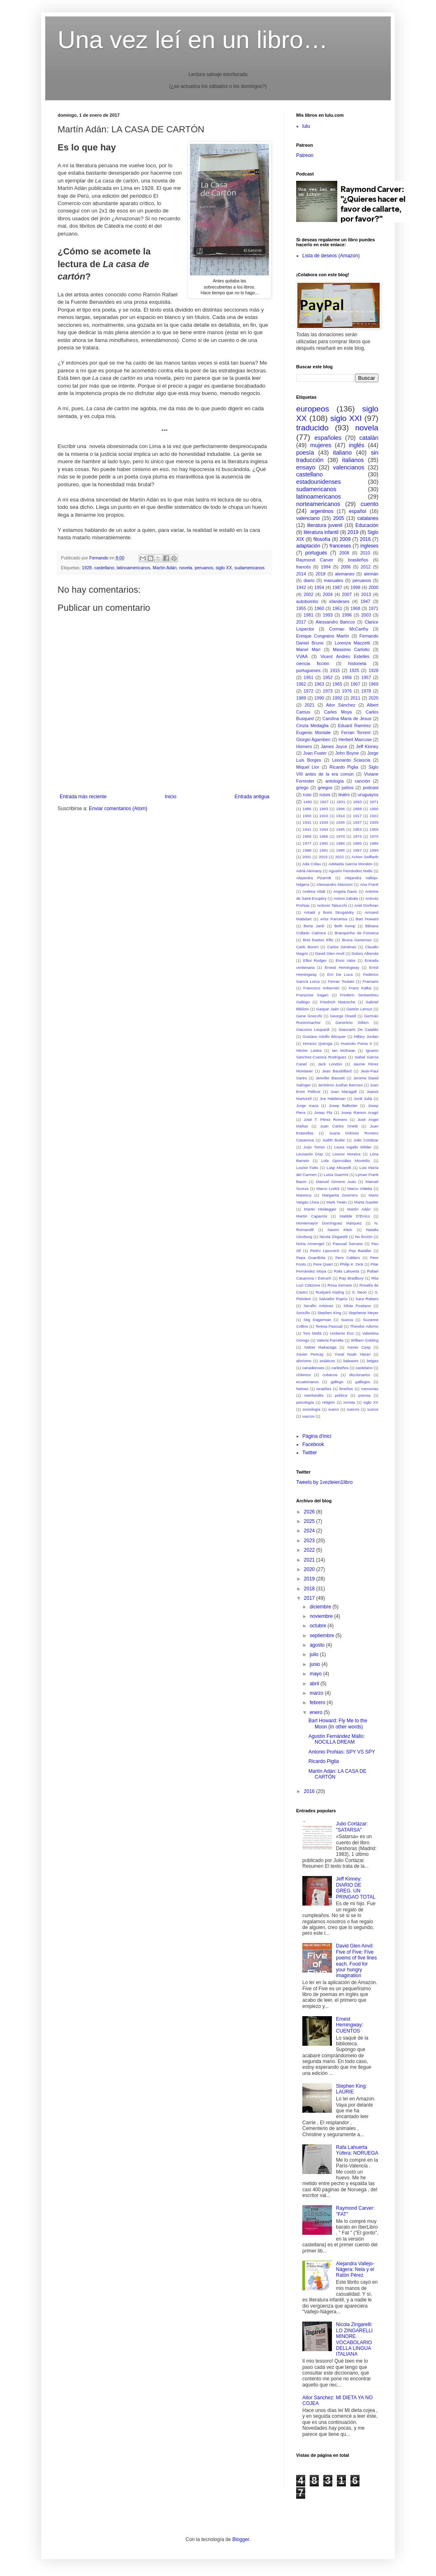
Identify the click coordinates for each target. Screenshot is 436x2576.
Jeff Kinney (367, 746)
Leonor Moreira (347, 1154)
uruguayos (368, 794)
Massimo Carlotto (351, 649)
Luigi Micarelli (339, 1167)
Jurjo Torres (314, 1147)
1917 (357, 815)
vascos (308, 1416)
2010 (365, 552)
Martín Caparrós (311, 1216)
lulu (306, 126)
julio (315, 1654)
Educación (366, 525)
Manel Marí (308, 649)
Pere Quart (323, 1264)
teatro (344, 794)
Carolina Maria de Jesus (346, 718)
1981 (308, 614)
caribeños (340, 1367)
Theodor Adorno (364, 1326)
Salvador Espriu (333, 1298)
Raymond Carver (314, 559)
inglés (356, 445)
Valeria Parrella (330, 1340)
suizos (372, 1409)
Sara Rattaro (366, 1298)
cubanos (329, 1374)
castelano (363, 1367)
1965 (337, 684)
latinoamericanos (134, 567)
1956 (347, 677)
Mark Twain (337, 1202)
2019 (353, 532)
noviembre (322, 1616)
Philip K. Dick (351, 1264)
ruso (307, 794)
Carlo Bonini (307, 947)
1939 (374, 822)
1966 (323, 836)
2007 (347, 594)
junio (316, 1664)
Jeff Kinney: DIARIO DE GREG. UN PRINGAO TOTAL (356, 1887)
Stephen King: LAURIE (351, 2089)
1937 (357, 822)
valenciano (308, 518)
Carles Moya (338, 711)
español (357, 511)
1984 (340, 843)
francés (303, 566)
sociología (311, 1409)
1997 (357, 850)
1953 (357, 829)
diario (309, 580)
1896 (340, 808)
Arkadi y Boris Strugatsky (329, 912)
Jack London (330, 1064)
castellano (104, 567)
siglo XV (370, 1402)
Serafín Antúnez (318, 1305)
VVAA (302, 656)
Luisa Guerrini (336, 1174)
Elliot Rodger (315, 960)
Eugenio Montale (313, 732)
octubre (318, 1626)
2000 (373, 587)
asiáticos (327, 1360)
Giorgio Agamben (313, 739)
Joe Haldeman (333, 1098)
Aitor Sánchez (340, 704)
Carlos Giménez (341, 947)
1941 (307, 829)
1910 (323, 815)
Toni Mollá (312, 1333)
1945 (340, 829)
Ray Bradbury (351, 1278)
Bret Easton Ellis (318, 940)
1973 (328, 690)
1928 (87, 567)
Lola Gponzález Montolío (345, 1160)
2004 (328, 594)
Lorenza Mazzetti (352, 642)
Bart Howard (367, 919)
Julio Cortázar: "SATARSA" (352, 1826)
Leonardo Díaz (309, 1154)
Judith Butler (333, 1140)
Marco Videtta (359, 1188)
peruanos (204, 567)
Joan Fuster (315, 753)
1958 (374, 829)
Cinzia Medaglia (312, 725)
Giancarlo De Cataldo (358, 1029)
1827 (324, 801)
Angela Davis (345, 891)
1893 (323, 808)
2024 (310, 1531)
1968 (355, 608)
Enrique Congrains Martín (322, 635)
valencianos (348, 467)
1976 (347, 690)
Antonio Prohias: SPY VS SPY (341, 1752)
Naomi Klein (339, 1229)
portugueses (308, 670)
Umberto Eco (342, 1333)
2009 (345, 539)
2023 (310, 1540)
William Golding (364, 1340)
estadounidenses (318, 481)
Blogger (240, 2539)
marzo (317, 1693)
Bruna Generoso (356, 940)
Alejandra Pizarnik (313, 878)
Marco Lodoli (327, 1188)
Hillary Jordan (366, 1036)
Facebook (313, 1444)
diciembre (321, 1607)
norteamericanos (318, 504)
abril (315, 1684)
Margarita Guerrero (339, 1195)
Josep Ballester (343, 1105)
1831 (340, 801)
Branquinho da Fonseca (356, 933)
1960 (319, 608)
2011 (355, 697)
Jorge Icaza (307, 1105)
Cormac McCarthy (348, 628)
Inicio (170, 796)
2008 (344, 552)
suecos (353, 1409)
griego (302, 787)
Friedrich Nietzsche (337, 1002)
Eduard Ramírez (354, 725)
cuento (369, 504)
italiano (342, 452)
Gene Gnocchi (309, 1016)
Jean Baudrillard (337, 1071)
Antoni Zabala (346, 898)
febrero (318, 1702)
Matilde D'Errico (354, 1216)
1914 (340, 815)
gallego (337, 1381)
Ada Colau (311, 864)
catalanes (367, 518)
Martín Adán (164, 567)
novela (185, 567)
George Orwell (343, 1016)
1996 (347, 614)
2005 (338, 518)
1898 (357, 808)
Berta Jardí (314, 926)
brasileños (358, 559)
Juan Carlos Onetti (339, 1126)
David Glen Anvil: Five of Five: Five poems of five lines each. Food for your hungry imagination (356, 1960)
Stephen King (329, 1312)
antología (334, 781)
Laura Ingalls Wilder (352, 1147)
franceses (340, 546)
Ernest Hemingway (342, 967)
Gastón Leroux (359, 1009)
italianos (353, 460)
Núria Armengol (310, 1243)
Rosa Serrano (339, 1285)
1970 (340, 836)
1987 (337, 587)
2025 (310, 1521)
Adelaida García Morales (350, 864)
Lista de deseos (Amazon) (330, 256)
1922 (374, 815)
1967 (355, 684)
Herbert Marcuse (355, 739)
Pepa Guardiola (310, 1257)
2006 (346, 566)
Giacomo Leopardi (312, 1029)
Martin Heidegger (320, 1209)
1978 (366, 690)
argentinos (322, 511)
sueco (333, 1409)
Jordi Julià (363, 1098)
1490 (307, 801)
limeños (346, 1388)
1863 (357, 801)
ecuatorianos (307, 1381)
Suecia (347, 1319)
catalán (368, 437)
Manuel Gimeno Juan (336, 1181)
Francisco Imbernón (321, 988)
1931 (307, 822)
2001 (306, 857)
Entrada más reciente (83, 796)
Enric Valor (346, 960)
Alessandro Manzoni (335, 884)
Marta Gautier (366, 1202)
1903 (307, 815)
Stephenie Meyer (363, 1312)
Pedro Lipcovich (324, 1250)
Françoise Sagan (312, 995)
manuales (333, 580)
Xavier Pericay (310, 1354)
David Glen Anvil (329, 953)
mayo (316, 1674)
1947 (365, 601)
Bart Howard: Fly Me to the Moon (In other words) (337, 1723)
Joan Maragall (343, 1091)
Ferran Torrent (355, 732)
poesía (305, 452)
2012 (366, 566)
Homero (304, 746)
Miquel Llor (307, 767)
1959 (307, 836)
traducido (312, 427)
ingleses (369, 546)
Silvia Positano (357, 1305)
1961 (337, 608)
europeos (312, 408)
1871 (374, 801)
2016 (365, 539)
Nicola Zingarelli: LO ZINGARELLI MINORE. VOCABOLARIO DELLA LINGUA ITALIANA (354, 2339)
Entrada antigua (251, 796)
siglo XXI (346, 418)
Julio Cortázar (365, 1140)
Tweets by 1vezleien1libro (324, 1482)
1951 (308, 677)
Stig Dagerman (317, 1319)
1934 (323, 822)
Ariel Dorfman (366, 905)
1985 (357, 843)
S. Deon (359, 1292)
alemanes (345, 573)
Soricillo (303, 1312)
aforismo (303, 1360)
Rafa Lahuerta (346, 1271)
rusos (325, 794)
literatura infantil (321, 532)
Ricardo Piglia (343, 767)
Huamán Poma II (356, 1043)
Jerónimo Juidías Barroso (340, 1085)
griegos (325, 787)
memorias (369, 1388)
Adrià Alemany (309, 871)
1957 (366, 677)
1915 (335, 670)
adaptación (308, 546)
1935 (340, 822)
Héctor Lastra (309, 1050)
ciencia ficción (312, 663)
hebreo (302, 1388)
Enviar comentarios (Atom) (118, 808)
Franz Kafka (360, 988)
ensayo (305, 467)
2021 (310, 704)
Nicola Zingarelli (334, 1236)
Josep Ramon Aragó (359, 1112)
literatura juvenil (324, 525)
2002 (308, 594)
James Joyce (334, 746)
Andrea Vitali (314, 891)
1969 (373, 684)
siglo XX (224, 567)
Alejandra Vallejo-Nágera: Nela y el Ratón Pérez (355, 2269)
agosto (318, 1645)
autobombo (307, 601)
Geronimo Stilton (352, 1022)
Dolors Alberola (365, 953)
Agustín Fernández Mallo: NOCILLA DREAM (336, 1739)
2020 (373, 697)
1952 (328, 677)
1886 (307, 808)
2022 (339, 857)
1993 (328, 614)
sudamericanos (249, 567)
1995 (340, 850)
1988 (307, 850)
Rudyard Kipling (330, 1292)
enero (317, 1712)
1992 (337, 697)
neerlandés (313, 1395)
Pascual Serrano (348, 1243)
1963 (319, 684)
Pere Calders (347, 1257)
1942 (301, 587)
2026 (310, 1512)
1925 (354, 670)
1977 (307, 843)
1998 (355, 587)
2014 (301, 573)
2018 (320, 573)
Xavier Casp (359, 1347)
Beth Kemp (344, 926)
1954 (319, 587)
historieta (357, 663)
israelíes (324, 1388)
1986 (374, 843)
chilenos (303, 1374)
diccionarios (359, 1374)
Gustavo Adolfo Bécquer (324, 1036)
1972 (308, 690)
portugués (316, 553)
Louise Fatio (307, 1167)
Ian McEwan (343, 1050)
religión (328, 1402)
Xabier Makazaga (320, 1347)
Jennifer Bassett (330, 1078)
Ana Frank (369, 884)
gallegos (362, 1381)
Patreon (304, 155)
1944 (323, 829)
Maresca (303, 1195)
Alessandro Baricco (335, 621)
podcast (370, 787)
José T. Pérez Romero (325, 1119)
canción (362, 781)
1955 (301, 608)
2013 (366, 594)
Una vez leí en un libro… (193, 39)
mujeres (320, 445)
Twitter (309, 1452)
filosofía (321, 539)
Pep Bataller (360, 1250)
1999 (374, 850)
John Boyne (347, 753)
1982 (323, 843)
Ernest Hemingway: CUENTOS (349, 2025)
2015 (323, 857)
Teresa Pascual (329, 1326)
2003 (366, 614)
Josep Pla (323, 1112)
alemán (371, 573)
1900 (374, 808)
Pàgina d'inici (316, 1436)
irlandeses (339, 601)
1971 (373, 608)
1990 (319, 697)
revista (349, 1402)
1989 (301, 697)
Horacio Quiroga (317, 1043)
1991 (323, 850)
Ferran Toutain (341, 981)
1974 (357, 836)
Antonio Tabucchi (332, 905)
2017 (301, 621)
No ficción (363, 1236)
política (341, 1395)
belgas (372, 1360)
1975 (374, 836)
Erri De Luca (340, 974)
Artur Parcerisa (333, 919)
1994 (326, 566)
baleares (351, 1360)
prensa (364, 1395)
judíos (348, 787)
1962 (301, 684)
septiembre (323, 1635)
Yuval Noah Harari (352, 1354)
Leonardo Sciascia (351, 760)
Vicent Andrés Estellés (344, 656)
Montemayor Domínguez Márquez (329, 1223)
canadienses (313, 1367)
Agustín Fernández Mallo (351, 871)
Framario (370, 981)
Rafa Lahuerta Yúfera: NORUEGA (357, 2150)
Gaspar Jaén (327, 1009)
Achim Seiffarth (364, 857)
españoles (327, 437)
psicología (305, 1402)
